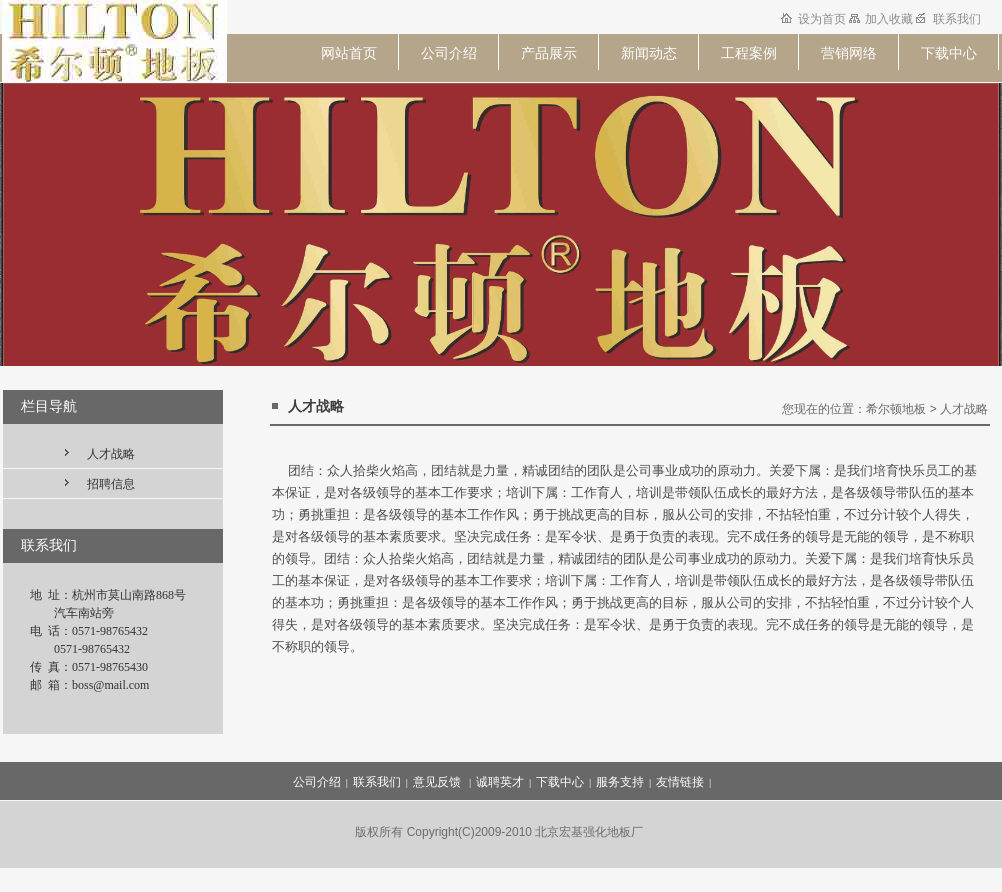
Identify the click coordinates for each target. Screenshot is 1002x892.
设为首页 (823, 19)
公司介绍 (449, 53)
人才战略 (111, 454)
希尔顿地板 (896, 409)
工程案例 (749, 53)
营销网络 (849, 53)
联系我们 (957, 19)
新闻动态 (649, 53)
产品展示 (549, 53)
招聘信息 (111, 484)
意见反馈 (438, 782)
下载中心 (949, 53)
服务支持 (620, 782)
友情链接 (680, 782)
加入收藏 (890, 19)
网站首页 (349, 53)
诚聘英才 (500, 782)
